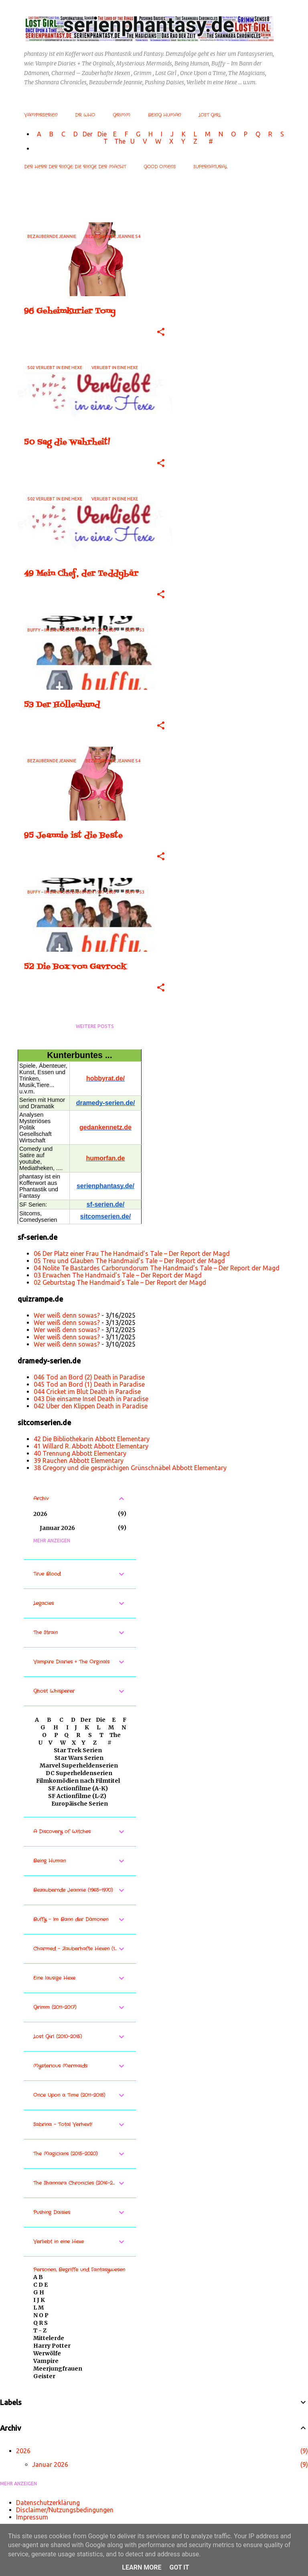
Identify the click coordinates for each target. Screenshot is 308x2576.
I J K (39, 2300)
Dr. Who (85, 115)
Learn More (141, 2567)
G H (38, 2292)
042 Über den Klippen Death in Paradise (91, 1406)
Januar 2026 (57, 1528)
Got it (179, 2567)
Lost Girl (210, 115)
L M (38, 2307)
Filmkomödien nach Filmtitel (78, 1780)
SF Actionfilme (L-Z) (77, 1796)
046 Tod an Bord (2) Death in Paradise (89, 1377)
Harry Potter (52, 2345)
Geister (44, 2376)
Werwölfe (47, 2353)
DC (51, 1773)
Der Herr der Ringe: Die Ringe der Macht (75, 167)
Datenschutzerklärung (48, 2502)
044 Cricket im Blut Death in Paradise (87, 1391)
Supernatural (210, 167)
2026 (40, 1514)
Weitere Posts (95, 1026)
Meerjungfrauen (57, 2368)
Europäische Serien (79, 1803)
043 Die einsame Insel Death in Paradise (91, 1398)
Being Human (164, 115)
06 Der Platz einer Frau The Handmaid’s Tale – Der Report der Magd (132, 1253)
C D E (40, 2284)
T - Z (40, 2330)
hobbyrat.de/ (105, 1078)
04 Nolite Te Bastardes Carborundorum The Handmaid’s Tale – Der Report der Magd (157, 1268)
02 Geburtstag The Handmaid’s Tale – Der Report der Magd (120, 1282)
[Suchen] (285, 25)
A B (38, 2277)
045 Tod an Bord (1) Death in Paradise (89, 1384)
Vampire (46, 2361)
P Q (253, 134)
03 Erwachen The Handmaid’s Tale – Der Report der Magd (118, 1275)
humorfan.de (105, 1158)
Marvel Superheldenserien (79, 1765)
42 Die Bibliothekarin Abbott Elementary (92, 1438)
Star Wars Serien (79, 1757)
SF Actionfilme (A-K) (78, 1788)
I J (168, 134)
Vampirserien (40, 115)
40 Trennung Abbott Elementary (80, 1453)
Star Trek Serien (78, 1750)
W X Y (171, 141)
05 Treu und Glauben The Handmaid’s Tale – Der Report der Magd (129, 1260)
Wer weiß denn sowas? (67, 1315)
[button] (161, 332)
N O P (41, 2315)
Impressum (32, 2517)
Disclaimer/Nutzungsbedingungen (64, 2509)
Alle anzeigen (41, 208)
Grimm (121, 115)
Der (88, 134)
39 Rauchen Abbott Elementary (79, 1460)
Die (102, 134)
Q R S (40, 2322)
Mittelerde (48, 2338)
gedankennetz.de (105, 1127)
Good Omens (160, 167)
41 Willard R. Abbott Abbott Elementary (91, 1446)
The (120, 141)
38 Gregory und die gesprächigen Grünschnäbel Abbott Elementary (130, 1467)
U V (139, 141)
